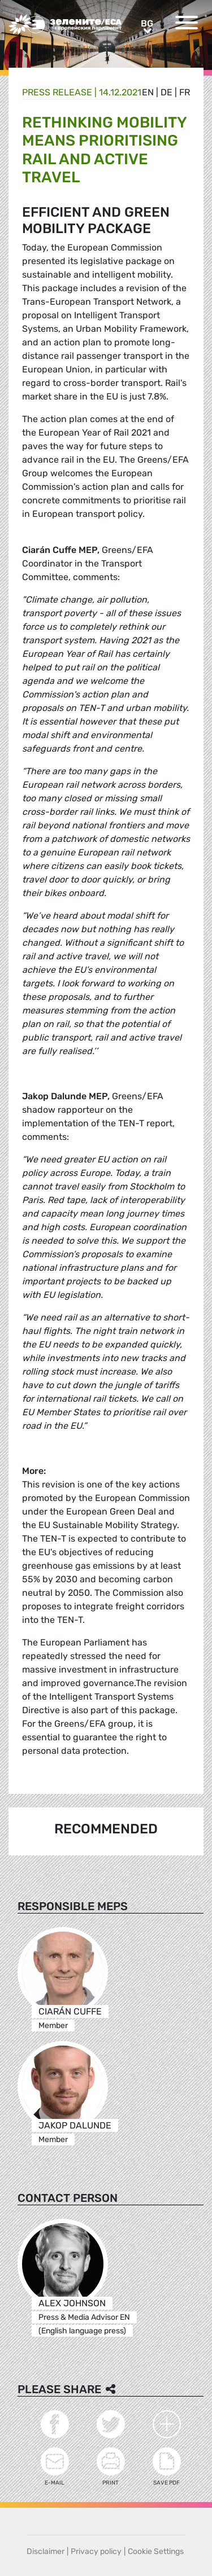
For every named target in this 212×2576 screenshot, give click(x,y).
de (166, 92)
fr (184, 92)
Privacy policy (96, 2551)
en (148, 92)
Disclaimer (45, 2551)
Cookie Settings (156, 2551)
